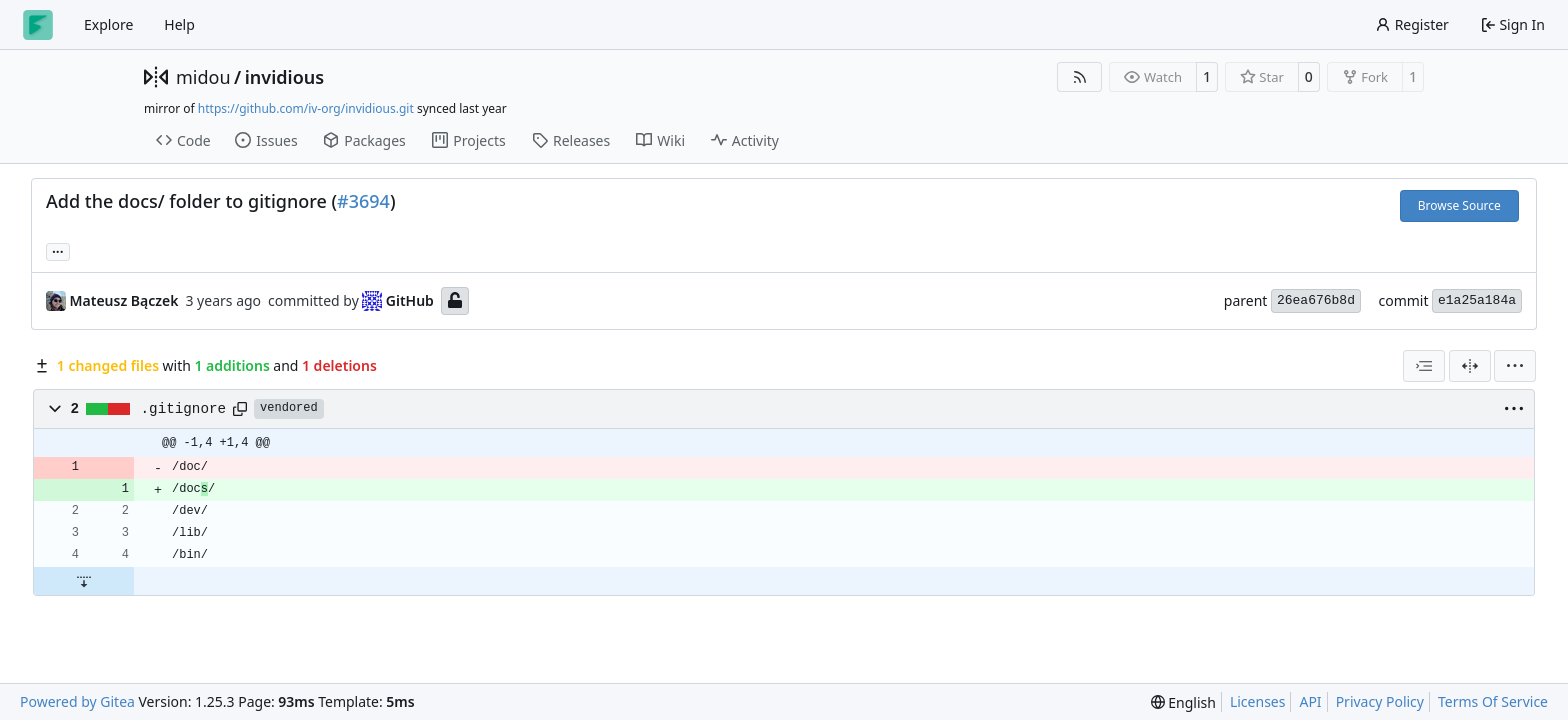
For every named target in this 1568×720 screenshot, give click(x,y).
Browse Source (1459, 205)
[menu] (1515, 366)
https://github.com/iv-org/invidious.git (306, 108)
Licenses (1258, 701)
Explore (108, 24)
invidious (284, 77)
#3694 (363, 201)
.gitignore (184, 409)
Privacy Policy (1380, 701)
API (1310, 701)
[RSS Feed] (1080, 77)
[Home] (38, 25)
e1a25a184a (1477, 300)
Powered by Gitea (77, 701)
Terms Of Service (1493, 701)
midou (203, 77)
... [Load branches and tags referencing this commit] (58, 250)
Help (179, 24)
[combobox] (1424, 366)
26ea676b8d (1316, 300)
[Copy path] (240, 409)
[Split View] (1470, 366)
